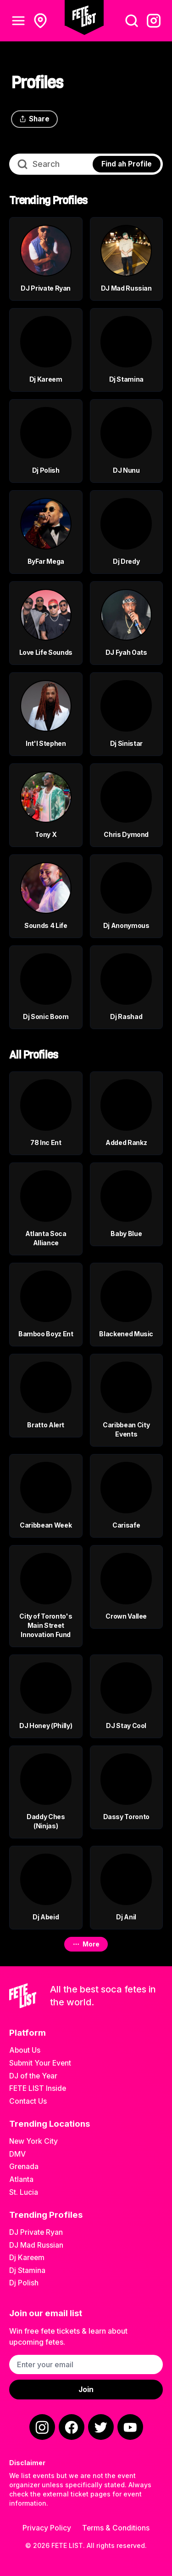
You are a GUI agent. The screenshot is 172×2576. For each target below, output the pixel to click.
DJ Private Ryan (36, 2232)
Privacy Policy (46, 2528)
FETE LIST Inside (37, 2088)
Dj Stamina (27, 2270)
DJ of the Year (33, 2076)
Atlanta (21, 2179)
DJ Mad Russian (36, 2245)
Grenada (24, 2166)
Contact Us (28, 2101)
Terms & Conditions (116, 2528)
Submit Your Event (40, 2063)
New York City (33, 2141)
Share (34, 118)
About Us (24, 2050)
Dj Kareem (26, 2257)
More (86, 1944)
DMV (17, 2154)
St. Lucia (23, 2192)
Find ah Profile (126, 164)
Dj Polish (24, 2282)
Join (86, 2389)
